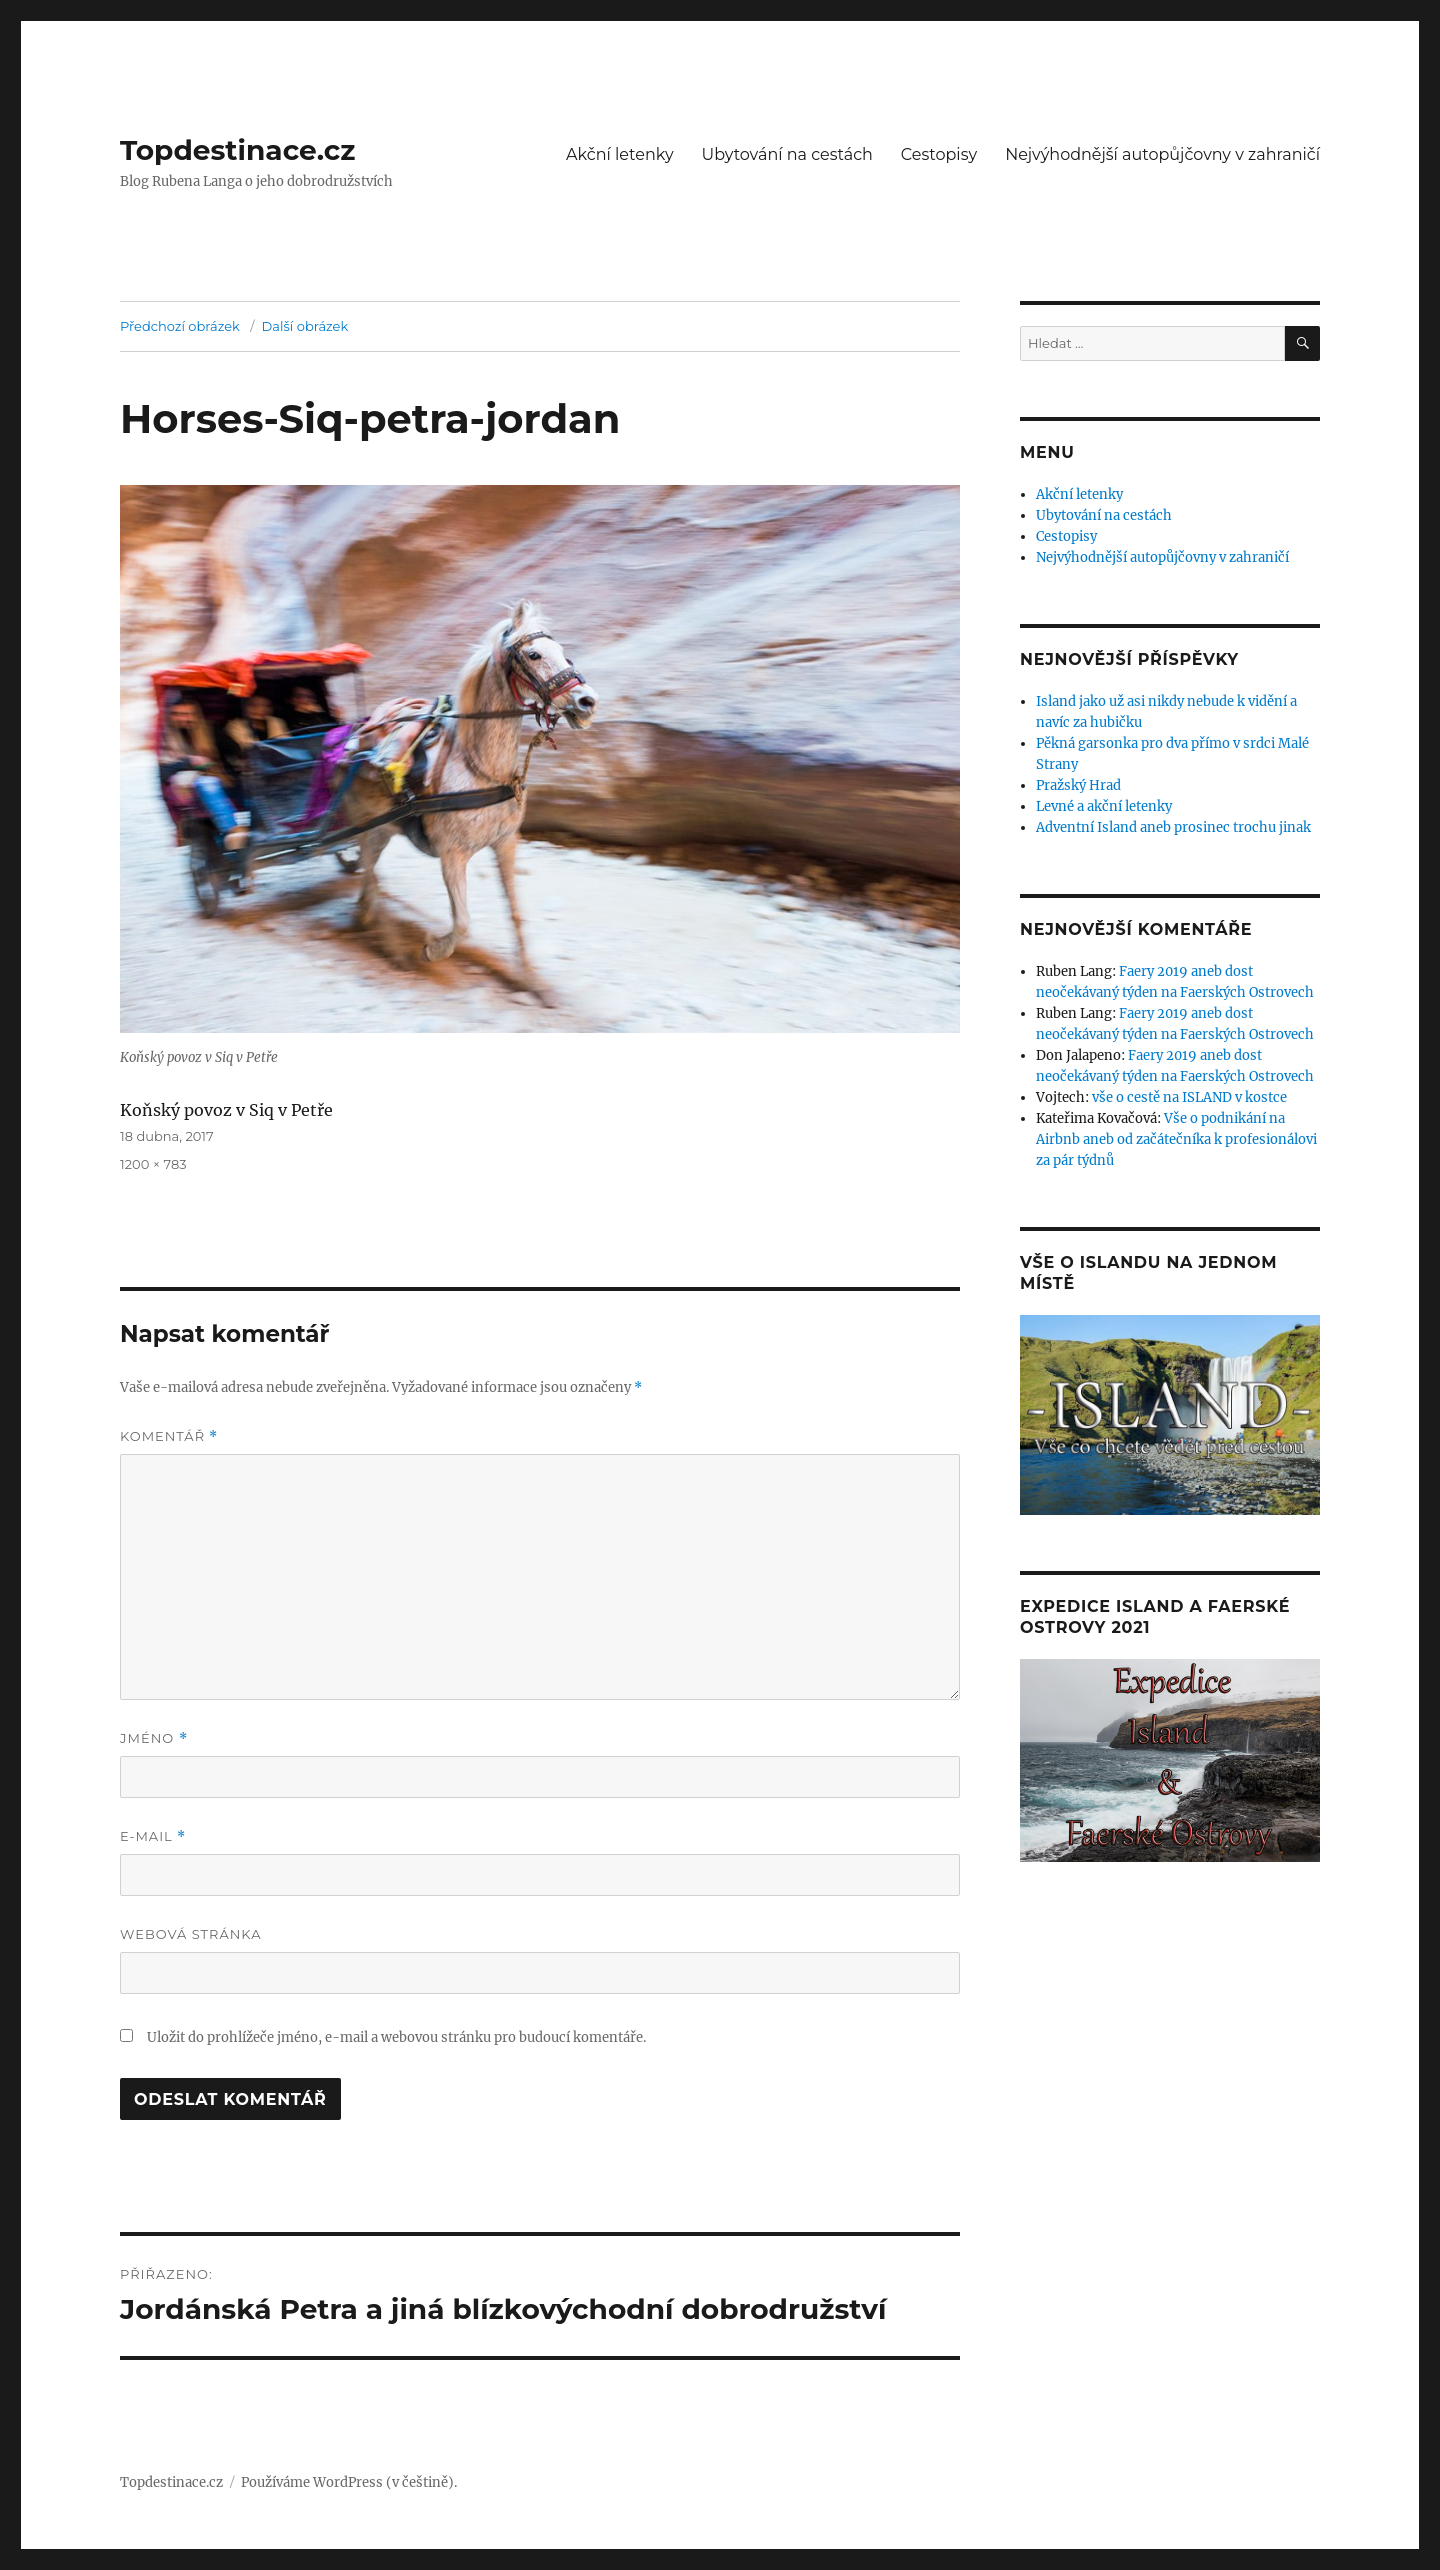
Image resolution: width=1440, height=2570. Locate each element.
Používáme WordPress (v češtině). (349, 2482)
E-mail (153, 1836)
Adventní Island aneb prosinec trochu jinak (1173, 827)
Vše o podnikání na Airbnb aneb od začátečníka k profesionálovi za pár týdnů (1176, 1139)
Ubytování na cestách (787, 154)
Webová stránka (191, 1934)
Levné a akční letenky (1104, 806)
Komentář (169, 1436)
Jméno (154, 1738)
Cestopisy (939, 154)
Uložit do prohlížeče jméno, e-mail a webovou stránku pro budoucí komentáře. (396, 2037)
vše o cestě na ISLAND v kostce (1189, 1097)
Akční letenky (620, 154)
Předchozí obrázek (180, 326)
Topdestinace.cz (238, 150)
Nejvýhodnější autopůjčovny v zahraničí (1162, 154)
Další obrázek (305, 326)
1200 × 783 (153, 1164)
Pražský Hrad (1078, 785)
